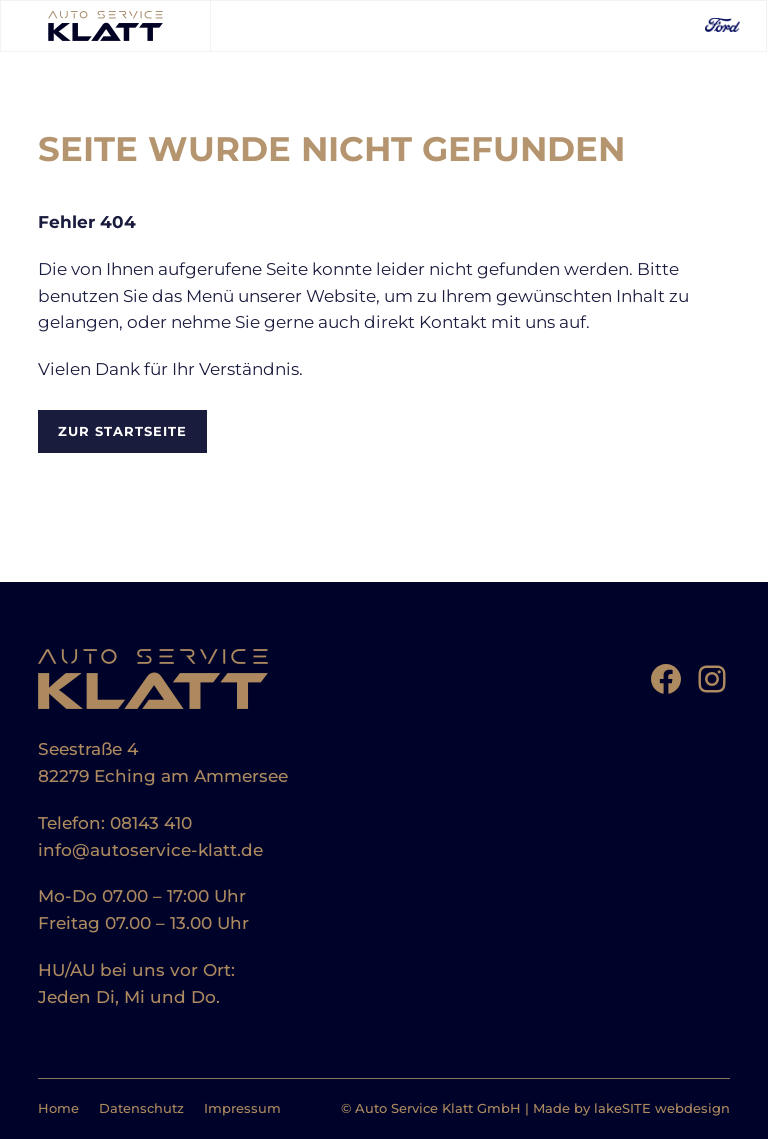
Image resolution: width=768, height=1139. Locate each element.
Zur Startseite (122, 431)
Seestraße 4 (88, 749)
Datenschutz (141, 1108)
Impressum (242, 1108)
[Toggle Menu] (235, 25)
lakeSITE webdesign (662, 1108)
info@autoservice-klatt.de (150, 850)
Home (58, 1108)
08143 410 (151, 823)
